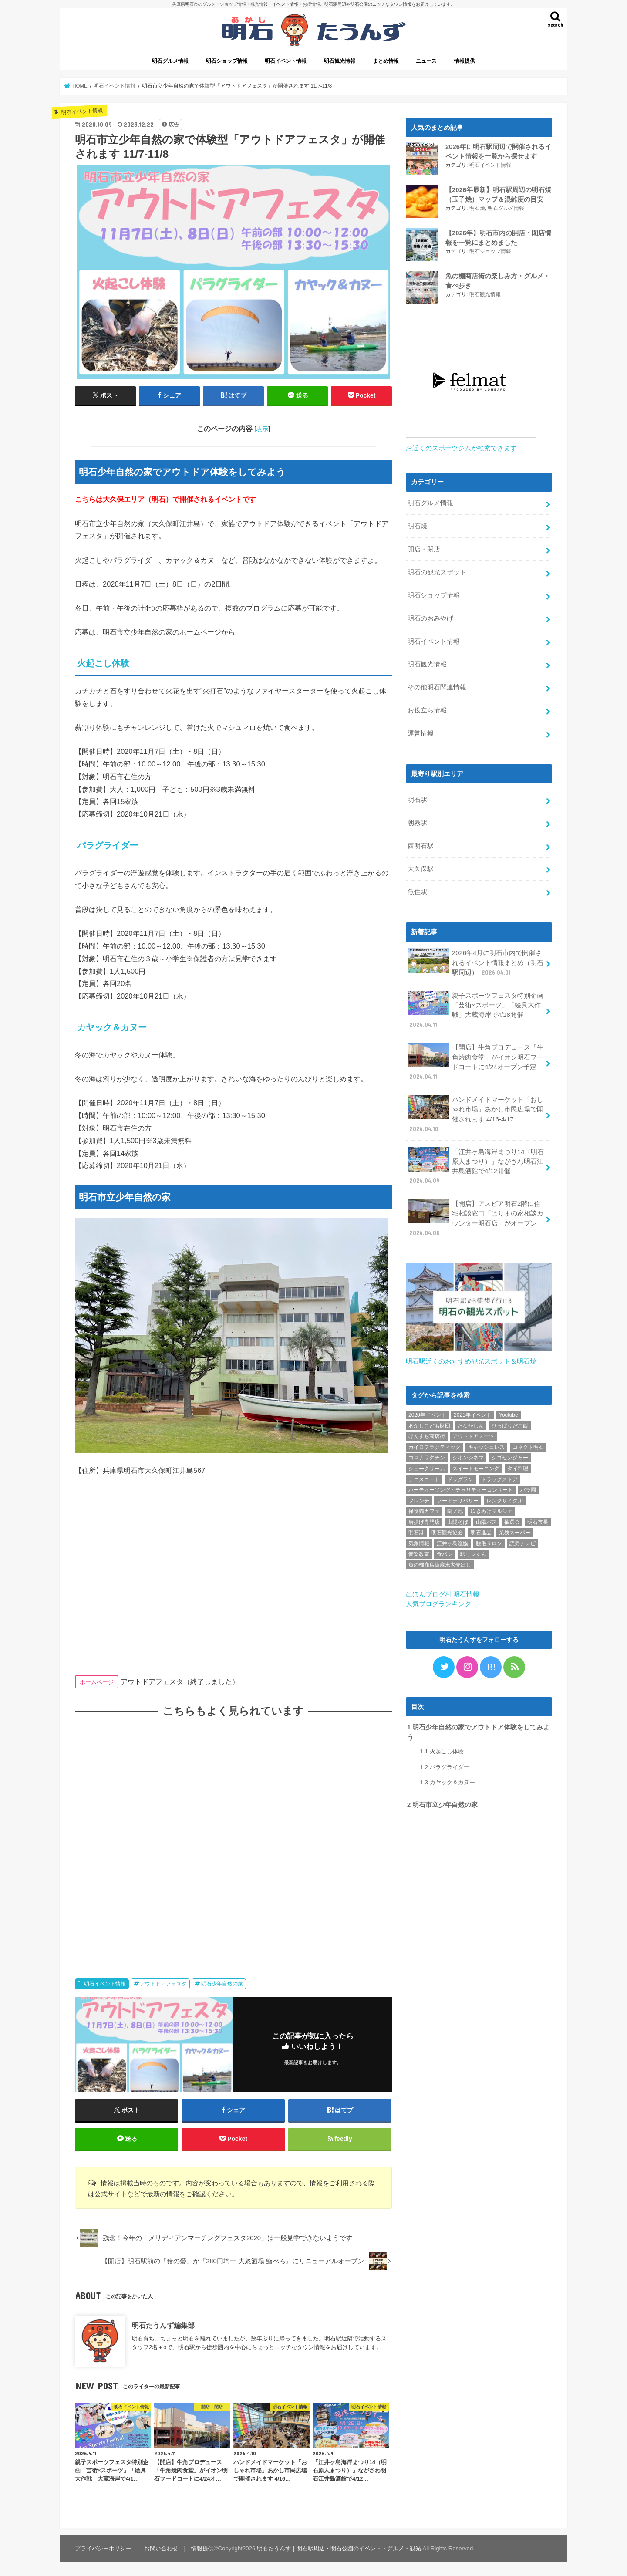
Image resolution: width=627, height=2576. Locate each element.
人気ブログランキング (438, 1601)
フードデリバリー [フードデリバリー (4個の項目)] (458, 1498)
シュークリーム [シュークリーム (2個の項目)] (426, 1466)
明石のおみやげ (430, 616)
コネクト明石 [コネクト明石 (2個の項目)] (528, 1445)
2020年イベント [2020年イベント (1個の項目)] (427, 1412)
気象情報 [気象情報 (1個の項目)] (418, 1541)
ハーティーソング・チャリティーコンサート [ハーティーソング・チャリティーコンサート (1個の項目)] (460, 1487)
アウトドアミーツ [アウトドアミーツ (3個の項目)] (473, 1434)
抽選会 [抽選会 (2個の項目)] (512, 1519)
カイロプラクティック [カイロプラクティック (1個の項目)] (434, 1445)
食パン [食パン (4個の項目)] (444, 1552)
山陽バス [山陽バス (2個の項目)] (486, 1519)
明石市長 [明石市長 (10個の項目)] (537, 1519)
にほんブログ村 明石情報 (442, 1591)
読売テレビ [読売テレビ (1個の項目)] (522, 1541)
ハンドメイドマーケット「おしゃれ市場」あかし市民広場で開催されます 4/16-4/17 (475, 1112)
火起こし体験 (441, 1748)
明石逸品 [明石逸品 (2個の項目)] (481, 1530)
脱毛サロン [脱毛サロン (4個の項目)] (489, 1541)
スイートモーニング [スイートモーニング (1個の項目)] (475, 1466)
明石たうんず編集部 (163, 2325)
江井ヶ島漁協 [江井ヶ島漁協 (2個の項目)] (452, 1541)
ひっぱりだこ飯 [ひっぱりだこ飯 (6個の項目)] (510, 1423)
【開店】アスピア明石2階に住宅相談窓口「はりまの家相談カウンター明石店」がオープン (475, 1216)
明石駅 (417, 797)
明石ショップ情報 (227, 61)
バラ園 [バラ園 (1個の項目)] (528, 1487)
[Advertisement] (233, 1839)
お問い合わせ (161, 2548)
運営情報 (421, 731)
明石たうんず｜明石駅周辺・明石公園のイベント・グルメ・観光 (339, 2548)
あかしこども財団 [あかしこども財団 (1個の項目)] (429, 1423)
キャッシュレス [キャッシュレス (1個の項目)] (486, 1445)
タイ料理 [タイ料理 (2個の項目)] (517, 1466)
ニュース (426, 61)
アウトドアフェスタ (163, 1984)
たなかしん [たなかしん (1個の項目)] (471, 1423)
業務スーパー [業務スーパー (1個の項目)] (514, 1530)
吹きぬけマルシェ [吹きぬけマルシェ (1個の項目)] (491, 1509)
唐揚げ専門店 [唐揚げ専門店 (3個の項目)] (424, 1519)
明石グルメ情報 (170, 61)
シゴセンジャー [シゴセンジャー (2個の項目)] (510, 1455)
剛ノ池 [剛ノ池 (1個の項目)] (455, 1509)
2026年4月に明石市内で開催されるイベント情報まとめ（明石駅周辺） (475, 960)
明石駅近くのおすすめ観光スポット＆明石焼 (471, 1358)
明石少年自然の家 (222, 1984)
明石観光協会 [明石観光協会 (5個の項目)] (447, 1530)
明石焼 (477, 208)
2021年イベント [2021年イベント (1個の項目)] (473, 1412)
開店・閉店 (424, 547)
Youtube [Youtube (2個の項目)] (508, 1412)
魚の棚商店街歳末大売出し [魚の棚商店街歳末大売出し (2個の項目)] (439, 1562)
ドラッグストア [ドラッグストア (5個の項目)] (499, 1477)
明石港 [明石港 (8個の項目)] (416, 1530)
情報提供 (464, 61)
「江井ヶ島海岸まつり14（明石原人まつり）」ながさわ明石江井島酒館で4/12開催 (476, 1164)
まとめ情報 (386, 61)
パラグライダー (444, 1764)
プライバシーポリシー (103, 2548)
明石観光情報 (339, 61)
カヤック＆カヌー (447, 1779)
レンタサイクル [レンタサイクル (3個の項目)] (504, 1498)
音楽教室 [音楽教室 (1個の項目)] (418, 1552)
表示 (262, 428)
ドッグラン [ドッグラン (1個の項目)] (460, 1477)
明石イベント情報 (286, 61)
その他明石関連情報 (437, 685)
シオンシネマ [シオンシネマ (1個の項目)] (468, 1455)
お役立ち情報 (427, 708)
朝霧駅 (417, 820)
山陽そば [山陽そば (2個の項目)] (457, 1519)
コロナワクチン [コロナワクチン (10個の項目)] (426, 1455)
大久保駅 (421, 866)
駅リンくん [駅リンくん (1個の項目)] (473, 1552)
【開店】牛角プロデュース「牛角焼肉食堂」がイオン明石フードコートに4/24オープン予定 (475, 1059)
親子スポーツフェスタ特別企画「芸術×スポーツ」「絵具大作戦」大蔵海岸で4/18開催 (475, 1008)
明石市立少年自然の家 (442, 1802)
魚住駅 (417, 889)
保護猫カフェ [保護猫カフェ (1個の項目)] (424, 1509)
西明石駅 (421, 843)
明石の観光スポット (437, 570)
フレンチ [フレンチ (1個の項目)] (418, 1498)
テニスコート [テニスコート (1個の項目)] (424, 1477)
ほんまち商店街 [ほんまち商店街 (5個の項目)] (426, 1434)
